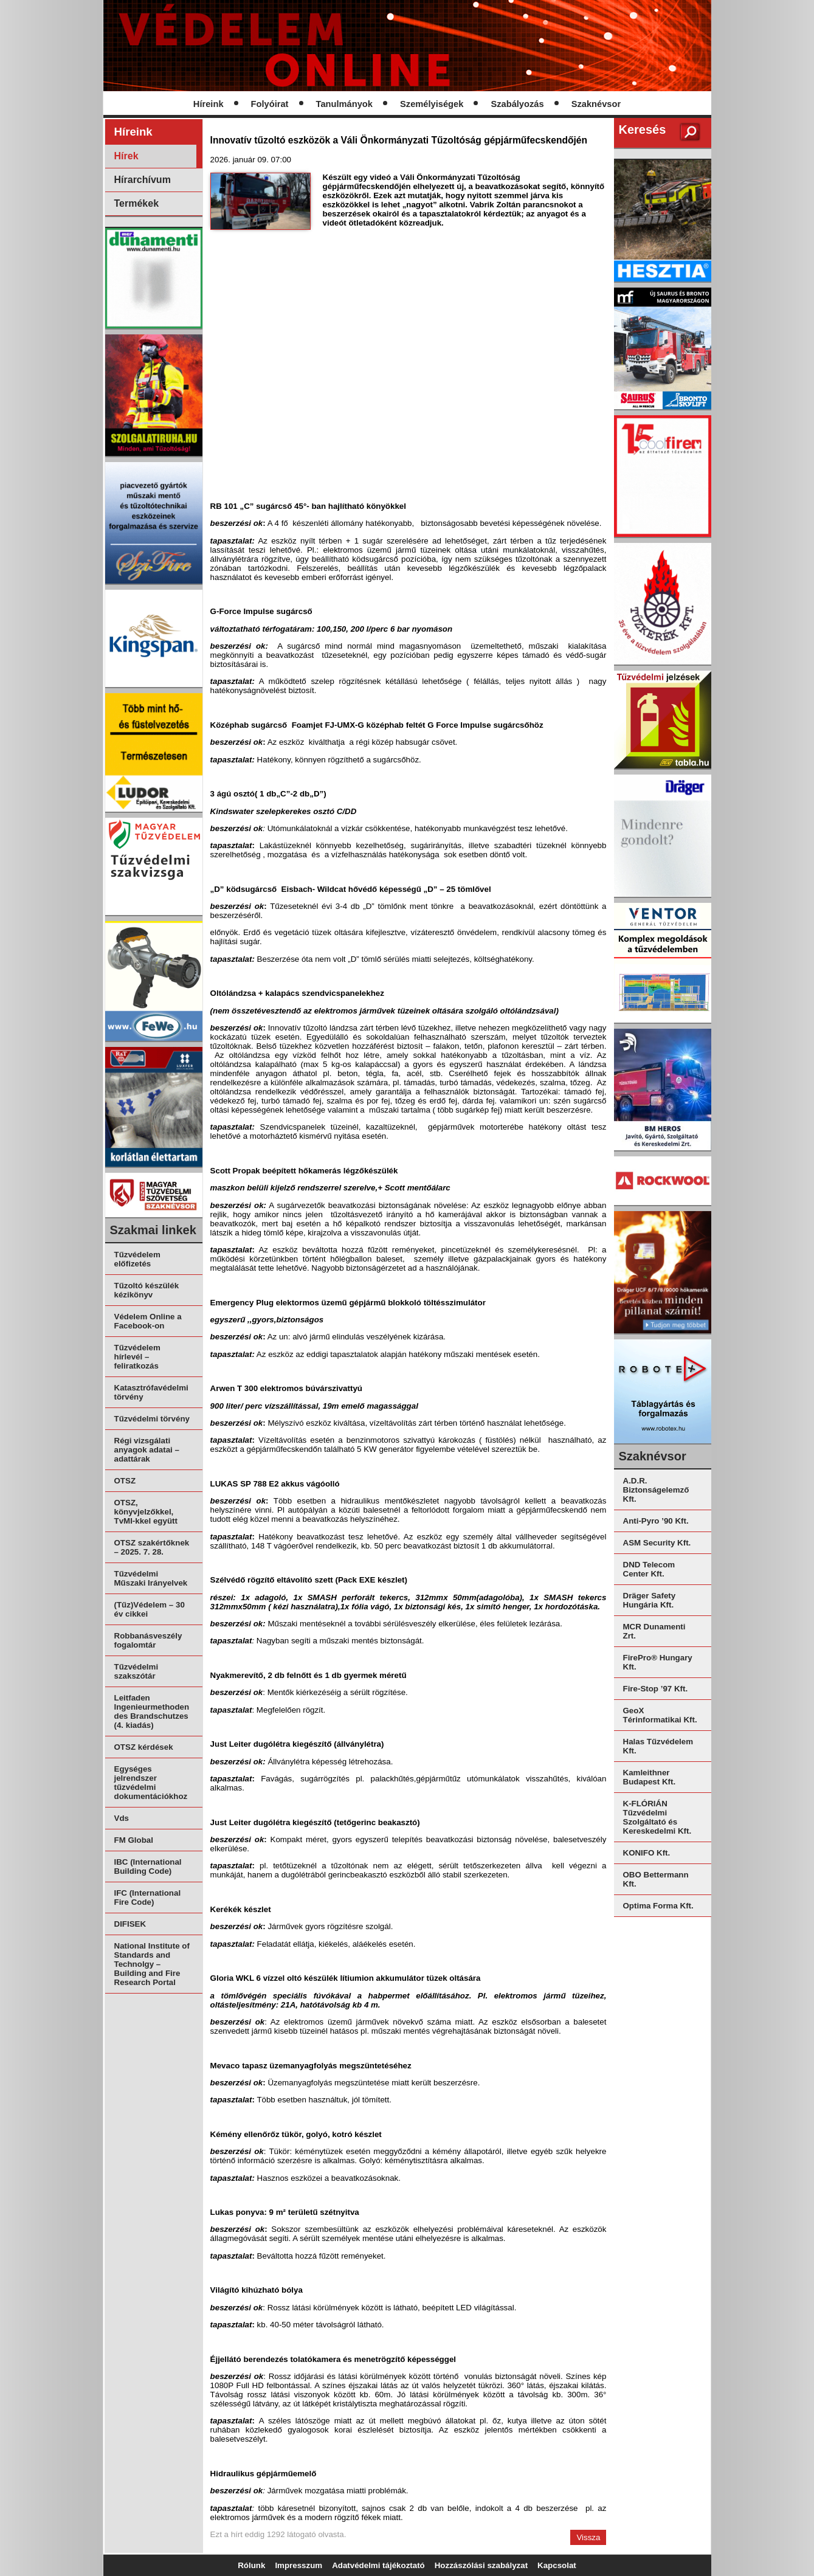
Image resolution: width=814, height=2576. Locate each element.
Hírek (126, 156)
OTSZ (125, 1480)
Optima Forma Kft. (658, 1905)
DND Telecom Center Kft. (649, 1569)
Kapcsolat (556, 2565)
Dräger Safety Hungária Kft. (649, 1600)
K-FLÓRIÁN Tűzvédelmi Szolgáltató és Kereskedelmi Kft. (657, 1817)
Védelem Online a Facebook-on (148, 1321)
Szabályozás (517, 104)
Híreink (208, 104)
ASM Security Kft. (657, 1542)
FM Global (133, 1840)
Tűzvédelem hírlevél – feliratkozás (137, 1356)
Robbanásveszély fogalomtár (148, 1640)
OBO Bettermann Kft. (656, 1879)
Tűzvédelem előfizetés (137, 1259)
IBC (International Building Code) (148, 1866)
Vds (121, 1818)
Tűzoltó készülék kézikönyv (146, 1290)
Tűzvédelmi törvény (152, 1418)
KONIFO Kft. (647, 1852)
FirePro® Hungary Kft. (657, 1662)
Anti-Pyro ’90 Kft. (656, 1520)
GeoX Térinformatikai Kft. (660, 1715)
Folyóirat (270, 104)
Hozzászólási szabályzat (481, 2565)
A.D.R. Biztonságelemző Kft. (656, 1490)
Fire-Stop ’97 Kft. (655, 1688)
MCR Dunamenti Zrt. (654, 1631)
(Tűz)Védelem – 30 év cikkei (149, 1609)
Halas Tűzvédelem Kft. (658, 1746)
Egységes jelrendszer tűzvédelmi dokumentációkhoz (151, 1782)
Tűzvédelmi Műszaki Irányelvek (151, 1578)
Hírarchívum (142, 179)
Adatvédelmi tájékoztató (378, 2565)
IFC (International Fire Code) (147, 1897)
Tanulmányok (344, 104)
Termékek (136, 203)
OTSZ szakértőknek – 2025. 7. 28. (152, 1547)
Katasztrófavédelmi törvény (151, 1392)
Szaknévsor (596, 104)
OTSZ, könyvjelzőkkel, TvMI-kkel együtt (146, 1511)
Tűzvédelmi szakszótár (136, 1671)
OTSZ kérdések (143, 1747)
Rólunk (251, 2565)
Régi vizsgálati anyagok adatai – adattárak (146, 1449)
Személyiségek (431, 104)
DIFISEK (130, 1924)
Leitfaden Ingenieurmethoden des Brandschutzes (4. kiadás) (152, 1711)
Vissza (588, 2537)
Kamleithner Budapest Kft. (649, 1777)
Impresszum (298, 2565)
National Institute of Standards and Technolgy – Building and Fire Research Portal (152, 1964)
